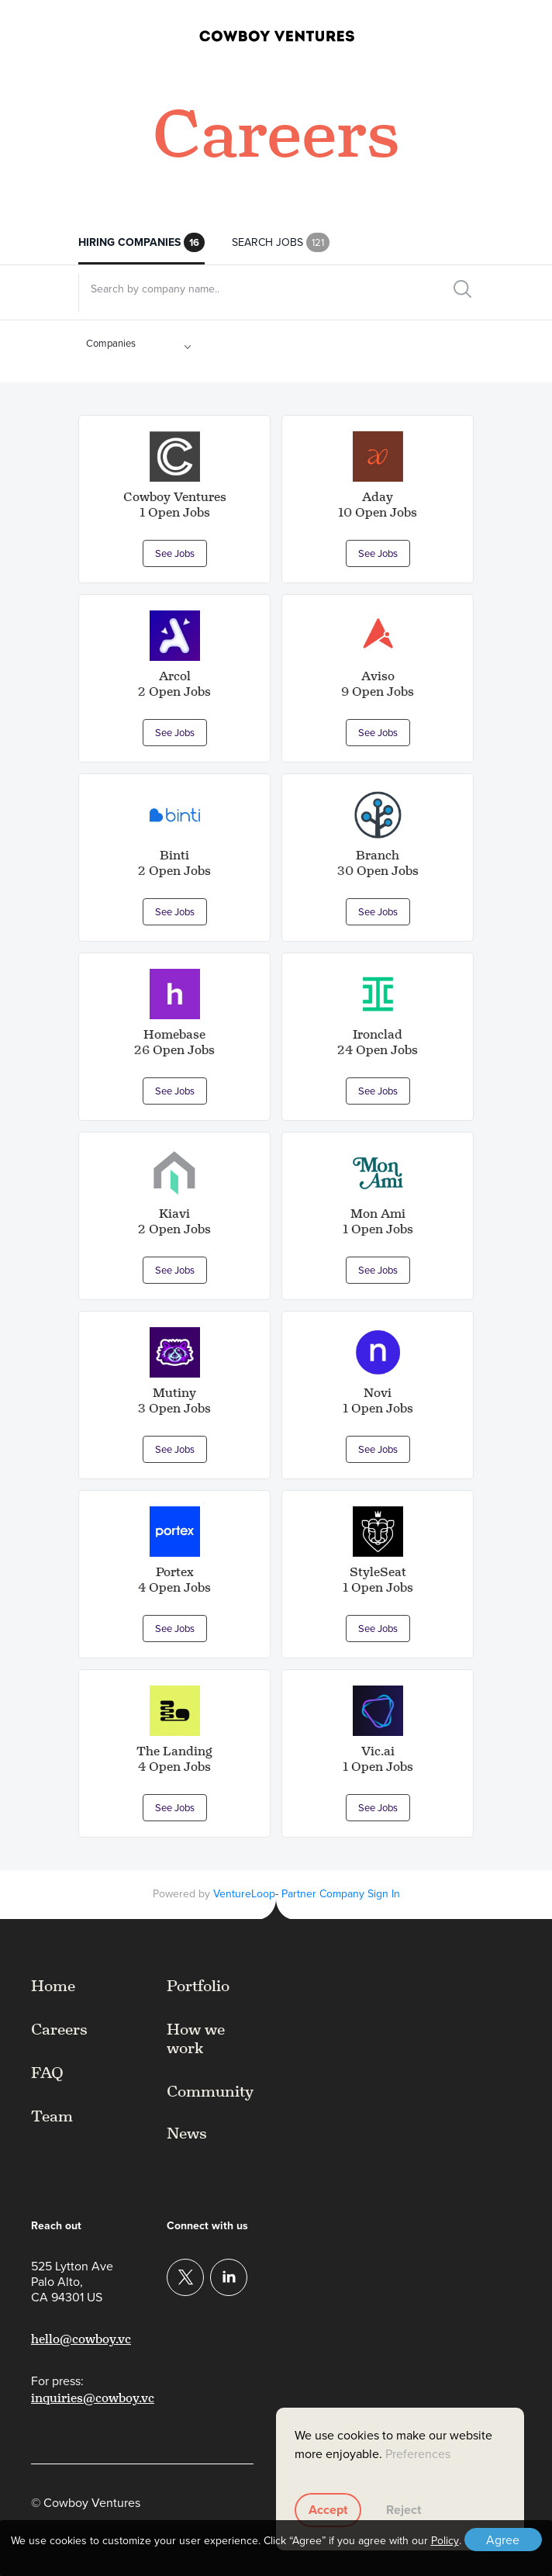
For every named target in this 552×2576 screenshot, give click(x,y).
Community (210, 2091)
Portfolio (198, 1985)
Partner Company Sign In (340, 1894)
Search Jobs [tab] (280, 243)
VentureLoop (244, 1894)
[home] (253, 34)
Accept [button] (328, 2510)
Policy (445, 2541)
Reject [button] (403, 2510)
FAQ (47, 2072)
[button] (511, 34)
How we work (196, 2038)
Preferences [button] (417, 2454)
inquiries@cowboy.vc (92, 2398)
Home (53, 1985)
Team (52, 2116)
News (187, 2133)
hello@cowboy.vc (81, 2339)
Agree (502, 2540)
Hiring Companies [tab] (141, 243)
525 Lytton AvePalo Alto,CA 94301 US (72, 2282)
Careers (59, 2029)
